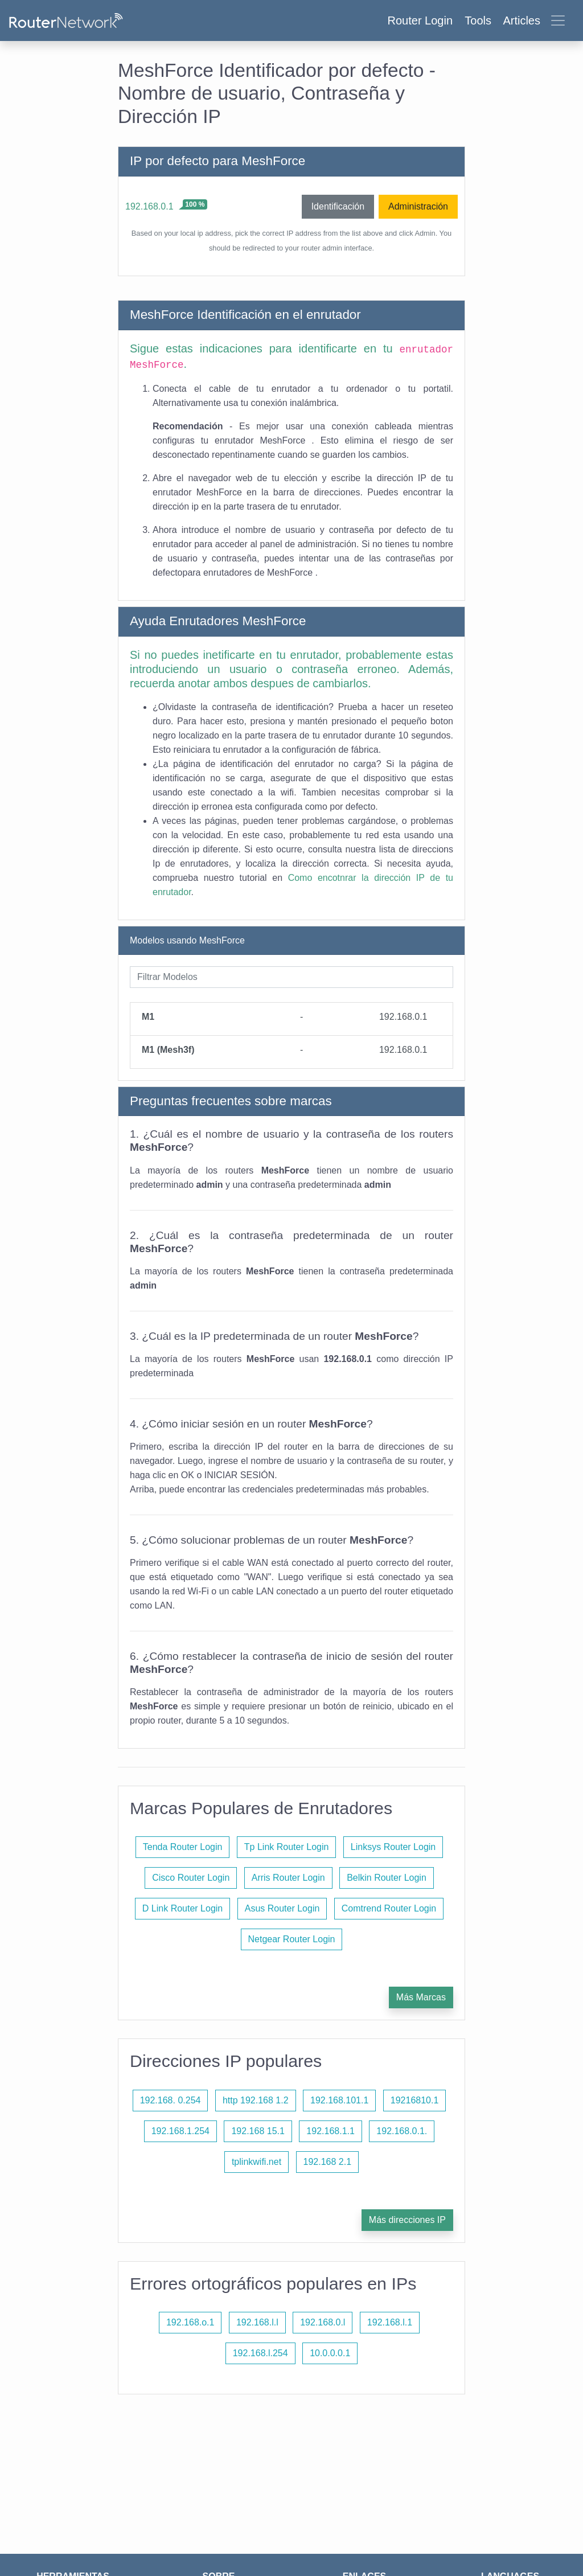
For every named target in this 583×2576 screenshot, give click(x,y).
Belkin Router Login (386, 1877)
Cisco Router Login (190, 1877)
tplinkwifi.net (256, 2162)
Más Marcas (421, 1997)
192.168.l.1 (389, 2322)
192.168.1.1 (330, 2131)
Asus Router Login (282, 1908)
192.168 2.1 (327, 2162)
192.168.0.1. (401, 2131)
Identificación (337, 206)
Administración (418, 206)
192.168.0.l (322, 2322)
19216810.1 (415, 2100)
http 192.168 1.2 (256, 2100)
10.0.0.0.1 (330, 2353)
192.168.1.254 (180, 2131)
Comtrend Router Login (389, 1908)
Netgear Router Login (291, 1939)
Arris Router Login (288, 1877)
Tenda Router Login (183, 1847)
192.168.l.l (257, 2322)
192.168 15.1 (257, 2131)
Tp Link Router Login (286, 1847)
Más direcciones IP (407, 2220)
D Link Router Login (182, 1908)
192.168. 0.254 (170, 2100)
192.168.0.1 (149, 206)
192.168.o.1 (190, 2322)
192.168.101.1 (339, 2100)
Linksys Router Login (393, 1847)
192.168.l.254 (260, 2353)
